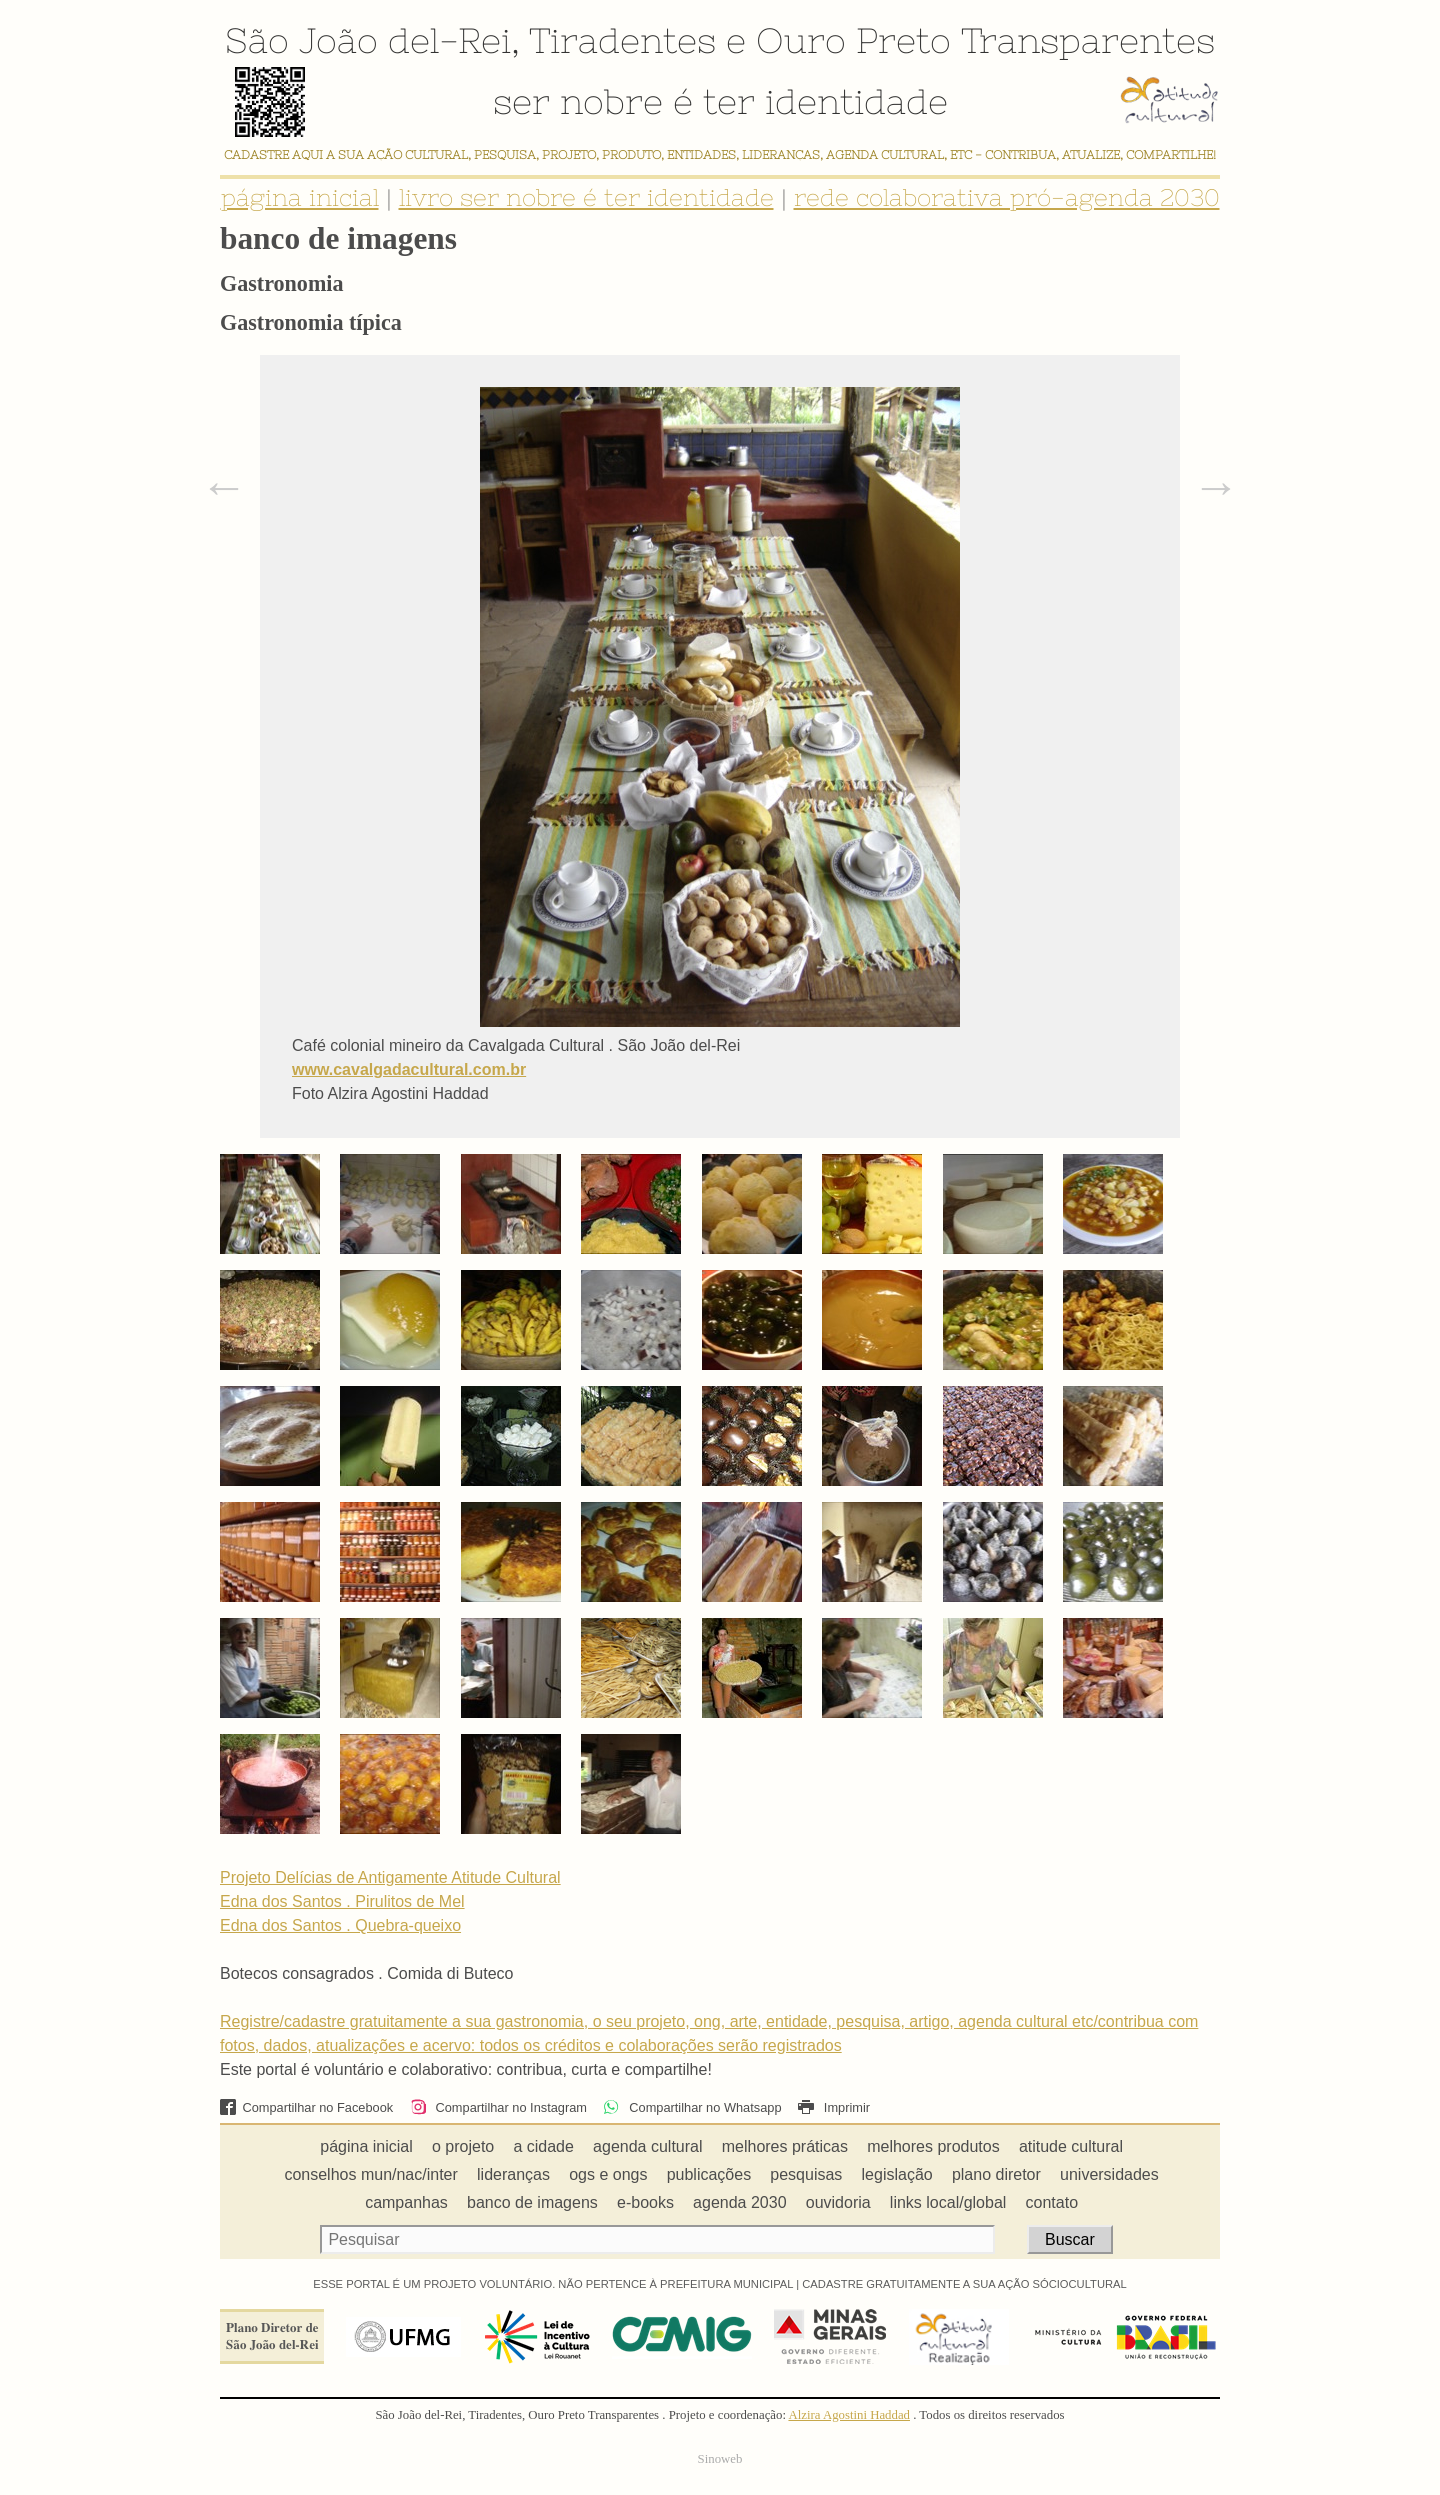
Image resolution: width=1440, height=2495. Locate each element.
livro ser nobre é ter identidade (586, 197)
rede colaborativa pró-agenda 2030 (1007, 197)
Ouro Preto (853, 40)
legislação (897, 2174)
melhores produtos (933, 2146)
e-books (645, 2202)
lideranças (513, 2174)
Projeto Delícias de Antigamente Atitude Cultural (390, 1877)
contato (1052, 2202)
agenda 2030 (739, 2202)
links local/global (948, 2202)
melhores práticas (785, 2146)
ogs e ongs (608, 2174)
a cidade (543, 2146)
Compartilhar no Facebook (306, 2107)
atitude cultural (1071, 2146)
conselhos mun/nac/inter (370, 2174)
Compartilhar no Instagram (498, 2107)
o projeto (463, 2146)
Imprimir (834, 2107)
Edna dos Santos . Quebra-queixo (340, 1925)
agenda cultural (647, 2146)
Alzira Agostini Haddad (849, 2415)
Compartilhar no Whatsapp (692, 2107)
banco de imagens (532, 2202)
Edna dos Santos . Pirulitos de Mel (342, 1901)
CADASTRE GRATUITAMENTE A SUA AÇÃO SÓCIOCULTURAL (964, 2284)
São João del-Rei (368, 40)
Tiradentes (622, 40)
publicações (709, 2174)
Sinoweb (720, 2459)
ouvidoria (838, 2202)
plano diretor (996, 2174)
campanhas (406, 2202)
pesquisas (806, 2174)
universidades (1109, 2174)
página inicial (300, 197)
